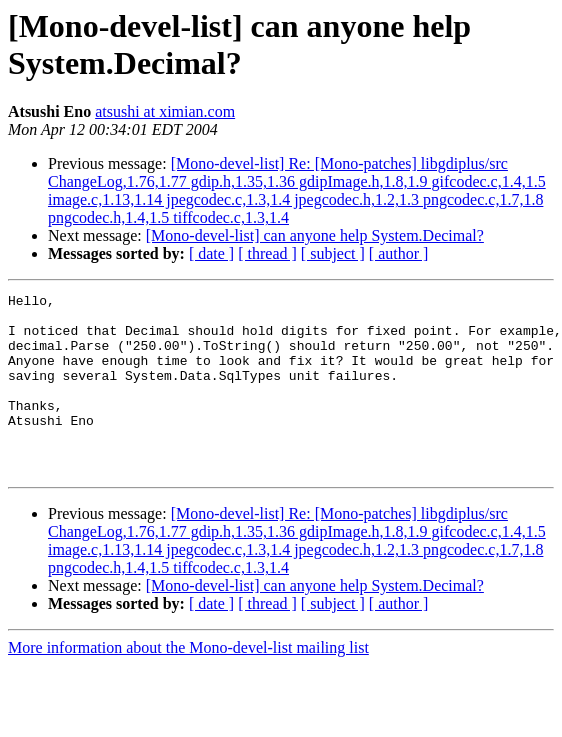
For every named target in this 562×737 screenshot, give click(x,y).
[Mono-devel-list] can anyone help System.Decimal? (315, 235)
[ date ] (211, 253)
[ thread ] (267, 253)
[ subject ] (333, 253)
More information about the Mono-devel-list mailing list (188, 683)
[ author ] (399, 253)
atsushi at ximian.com (165, 111)
